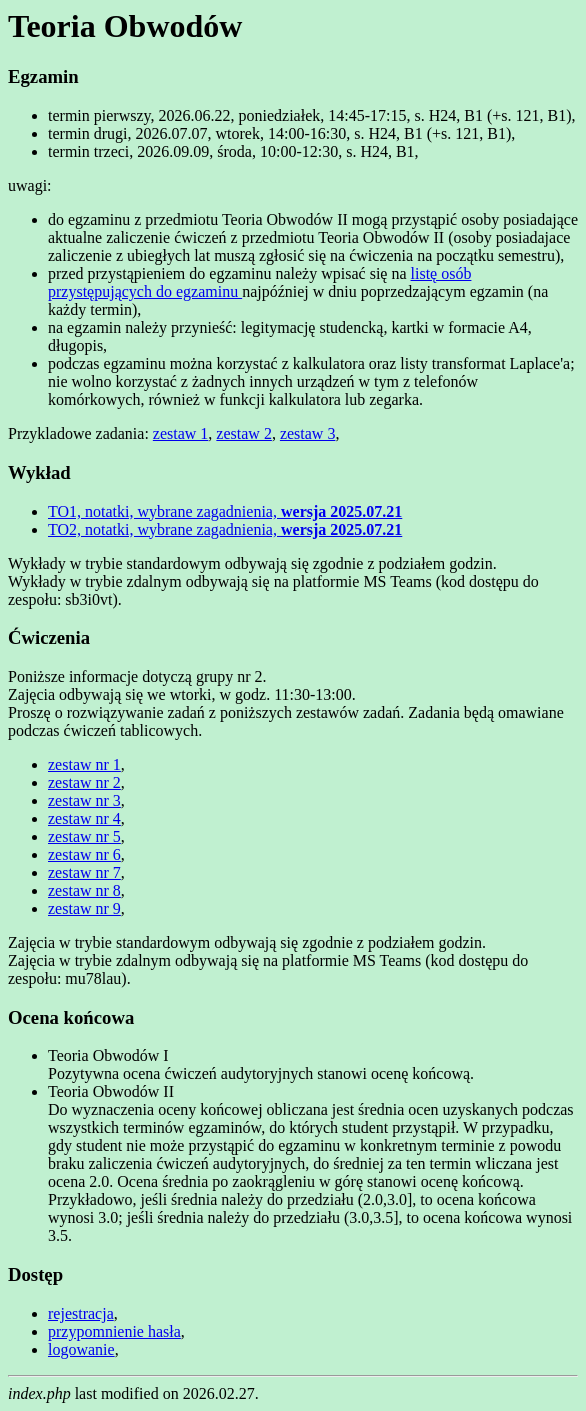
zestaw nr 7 (84, 872)
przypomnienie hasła (114, 1331)
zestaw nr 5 (84, 836)
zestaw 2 (244, 433)
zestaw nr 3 (84, 800)
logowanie (81, 1349)
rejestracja (81, 1313)
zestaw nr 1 (84, 764)
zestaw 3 (308, 433)
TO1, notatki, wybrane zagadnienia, (225, 511)
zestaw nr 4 (84, 818)
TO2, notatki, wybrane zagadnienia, (225, 529)
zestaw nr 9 (84, 908)
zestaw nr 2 (84, 782)
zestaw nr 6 (84, 854)
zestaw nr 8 (84, 890)
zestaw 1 (181, 433)
